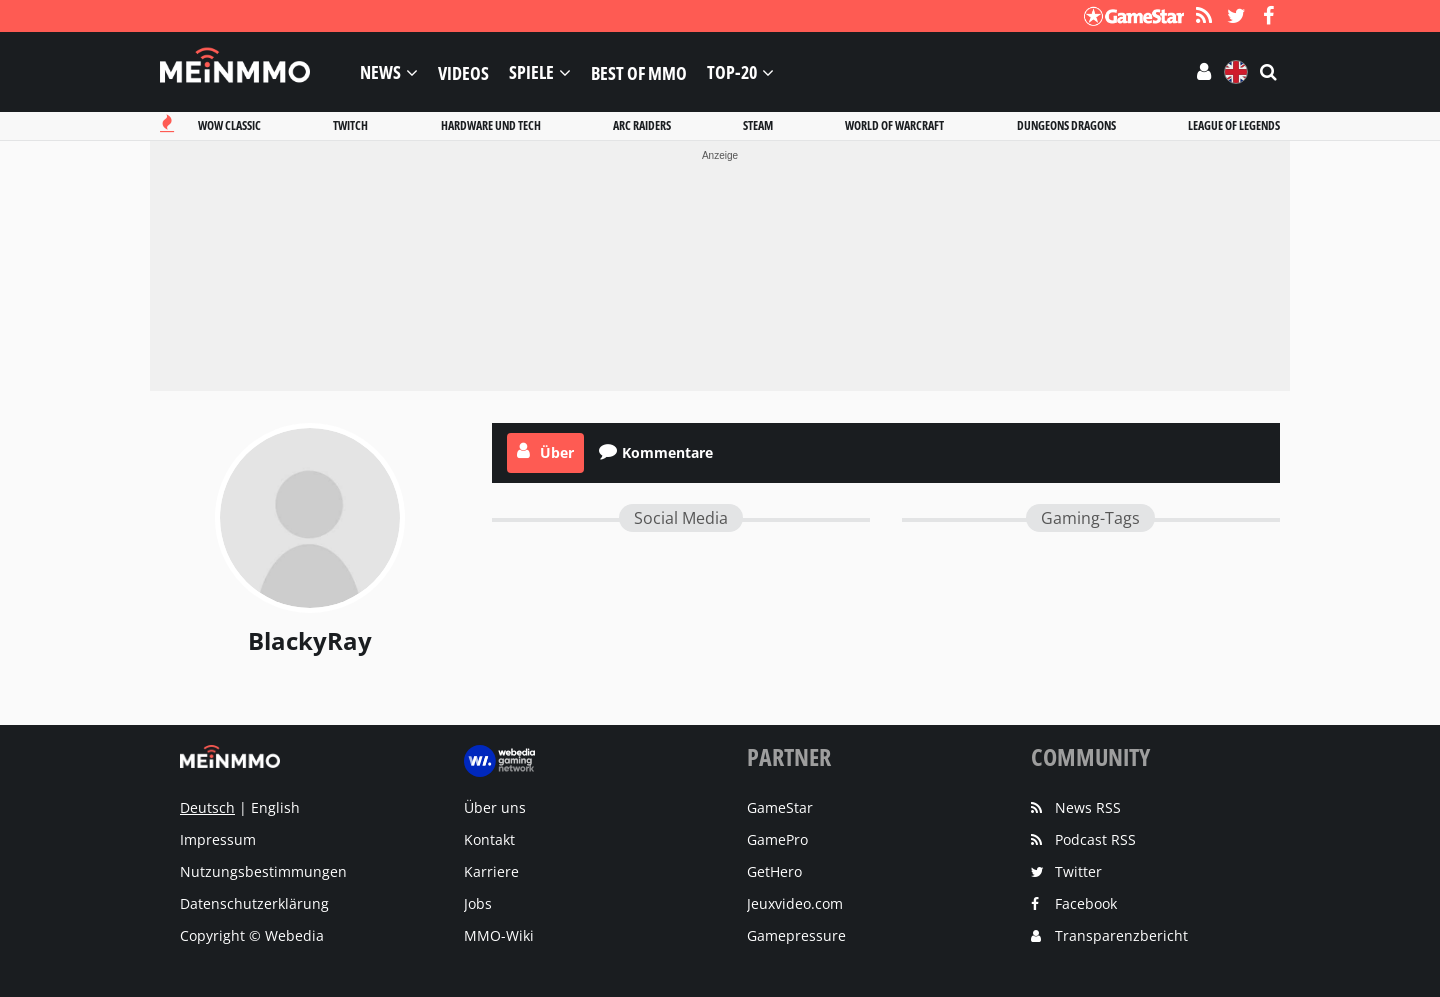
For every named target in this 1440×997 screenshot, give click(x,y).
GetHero (774, 871)
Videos (463, 72)
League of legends (1234, 125)
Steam (758, 125)
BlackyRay (310, 640)
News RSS (1088, 807)
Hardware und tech (491, 125)
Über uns (495, 807)
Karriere (491, 871)
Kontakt (489, 839)
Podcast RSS (1095, 839)
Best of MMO (639, 72)
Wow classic (229, 125)
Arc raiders (642, 125)
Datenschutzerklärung (254, 903)
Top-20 (732, 72)
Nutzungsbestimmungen (263, 871)
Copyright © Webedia (252, 935)
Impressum (218, 839)
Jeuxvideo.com (795, 903)
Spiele (531, 72)
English (275, 807)
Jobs (478, 903)
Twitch (350, 125)
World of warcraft (894, 125)
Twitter (1078, 871)
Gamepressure (796, 935)
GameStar (780, 807)
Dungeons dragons (1066, 125)
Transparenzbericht (1121, 935)
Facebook (1086, 903)
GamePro (777, 839)
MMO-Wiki (499, 935)
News (380, 72)
